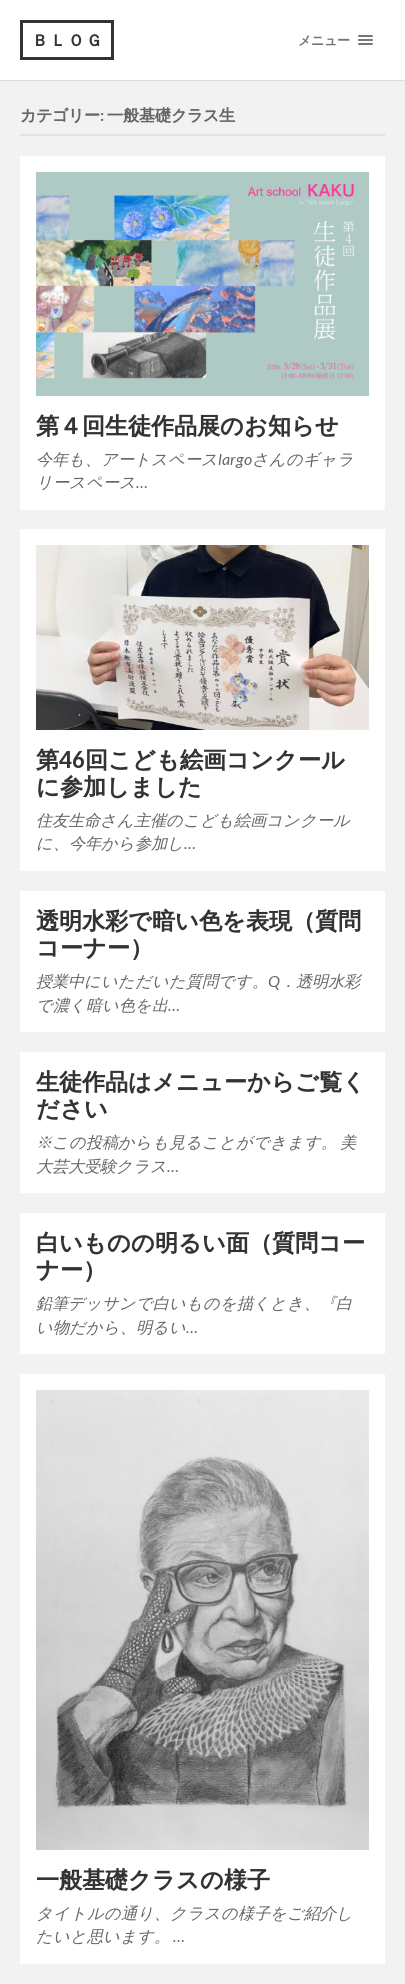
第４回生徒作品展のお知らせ (187, 425)
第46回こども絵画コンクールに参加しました (190, 773)
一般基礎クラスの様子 (153, 1879)
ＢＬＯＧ (68, 39)
